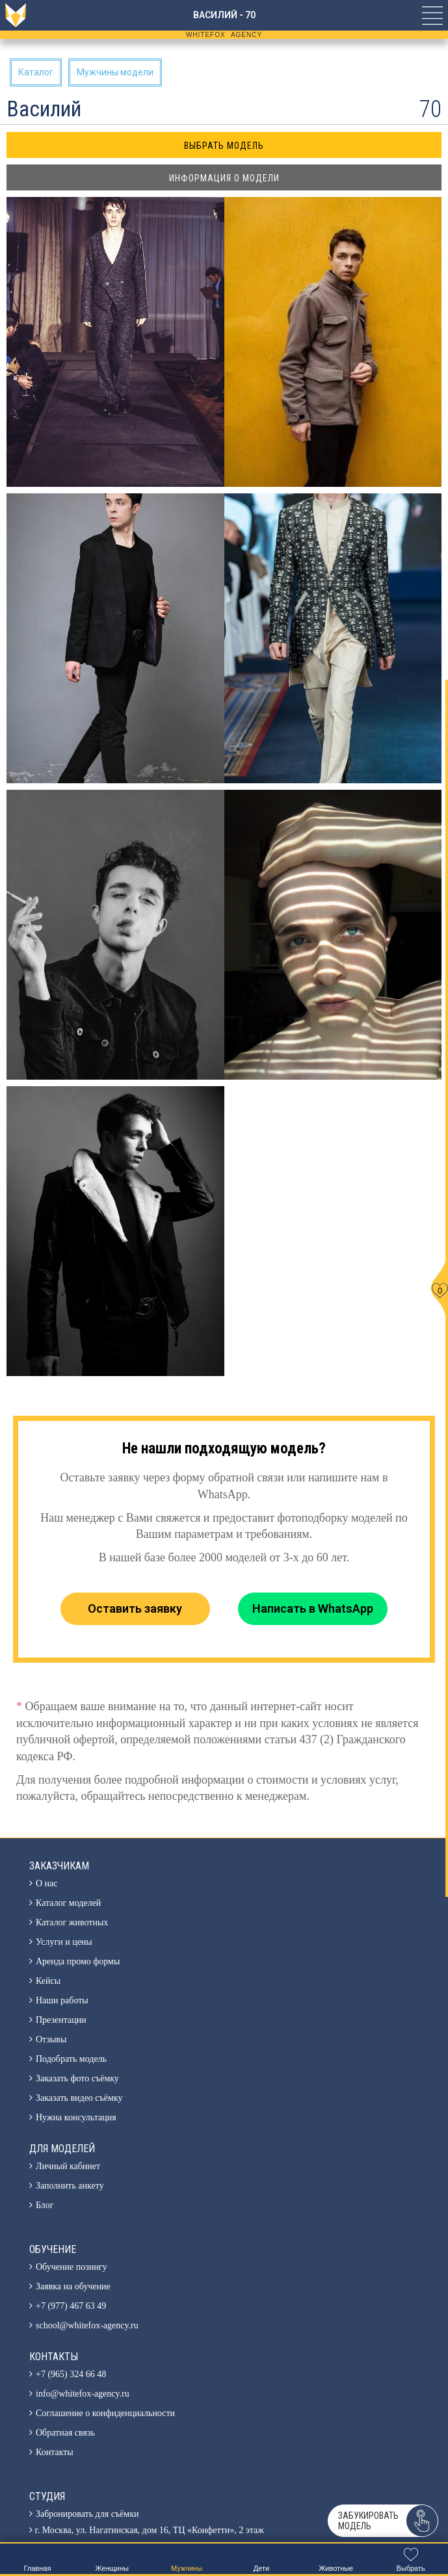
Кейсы (48, 1981)
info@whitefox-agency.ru (82, 2394)
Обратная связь (65, 2433)
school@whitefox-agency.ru (87, 2325)
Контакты (54, 2452)
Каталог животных (72, 1922)
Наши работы (62, 2000)
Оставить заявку (135, 1608)
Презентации (61, 2020)
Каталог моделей (68, 1903)
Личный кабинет (68, 2166)
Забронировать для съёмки (87, 2514)
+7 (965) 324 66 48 (71, 2374)
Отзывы (51, 2039)
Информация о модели (224, 178)
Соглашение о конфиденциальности (105, 2413)
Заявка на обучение (73, 2286)
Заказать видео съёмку (79, 2098)
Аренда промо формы (78, 1961)
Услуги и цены (64, 1942)
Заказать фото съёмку (77, 2078)
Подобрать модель (71, 2059)
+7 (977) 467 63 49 (71, 2306)
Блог (45, 2205)
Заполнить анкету (70, 2186)
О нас (47, 1883)
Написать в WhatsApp (312, 1608)
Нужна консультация (76, 2117)
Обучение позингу (71, 2267)
